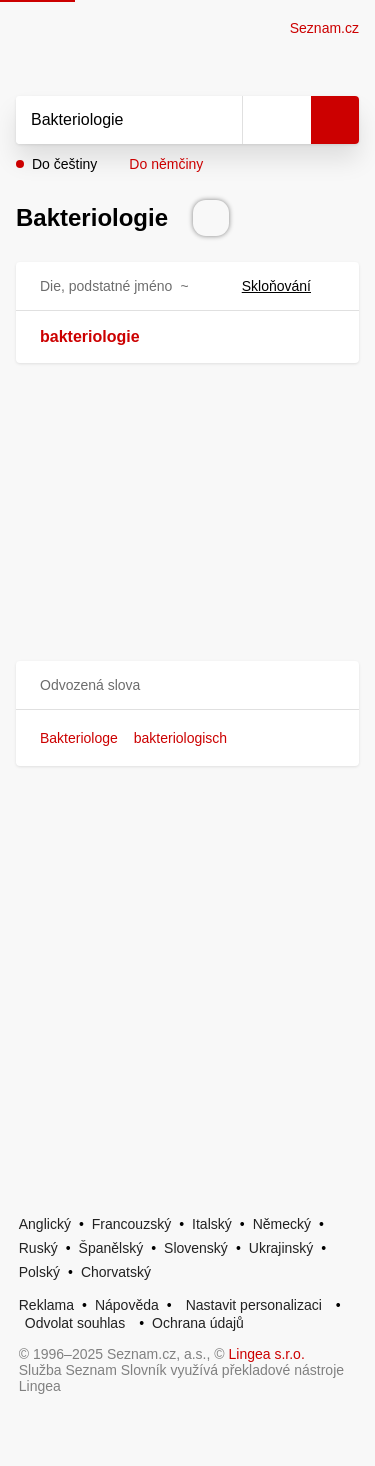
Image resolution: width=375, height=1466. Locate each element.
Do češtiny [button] (64, 164)
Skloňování (288, 286)
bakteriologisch (180, 738)
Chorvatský (116, 1272)
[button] (187, 685)
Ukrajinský (281, 1248)
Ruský (38, 1248)
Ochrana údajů (198, 1323)
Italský (212, 1224)
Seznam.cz (324, 28)
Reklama (46, 1305)
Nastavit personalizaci (254, 1305)
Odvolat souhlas (75, 1323)
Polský (39, 1272)
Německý (282, 1224)
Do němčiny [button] (166, 164)
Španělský (111, 1248)
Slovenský (196, 1248)
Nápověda (127, 1305)
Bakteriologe (79, 738)
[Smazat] (220, 120)
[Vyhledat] (107, 120)
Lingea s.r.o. (267, 1354)
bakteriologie (90, 336)
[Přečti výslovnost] (211, 218)
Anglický (45, 1224)
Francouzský (131, 1224)
